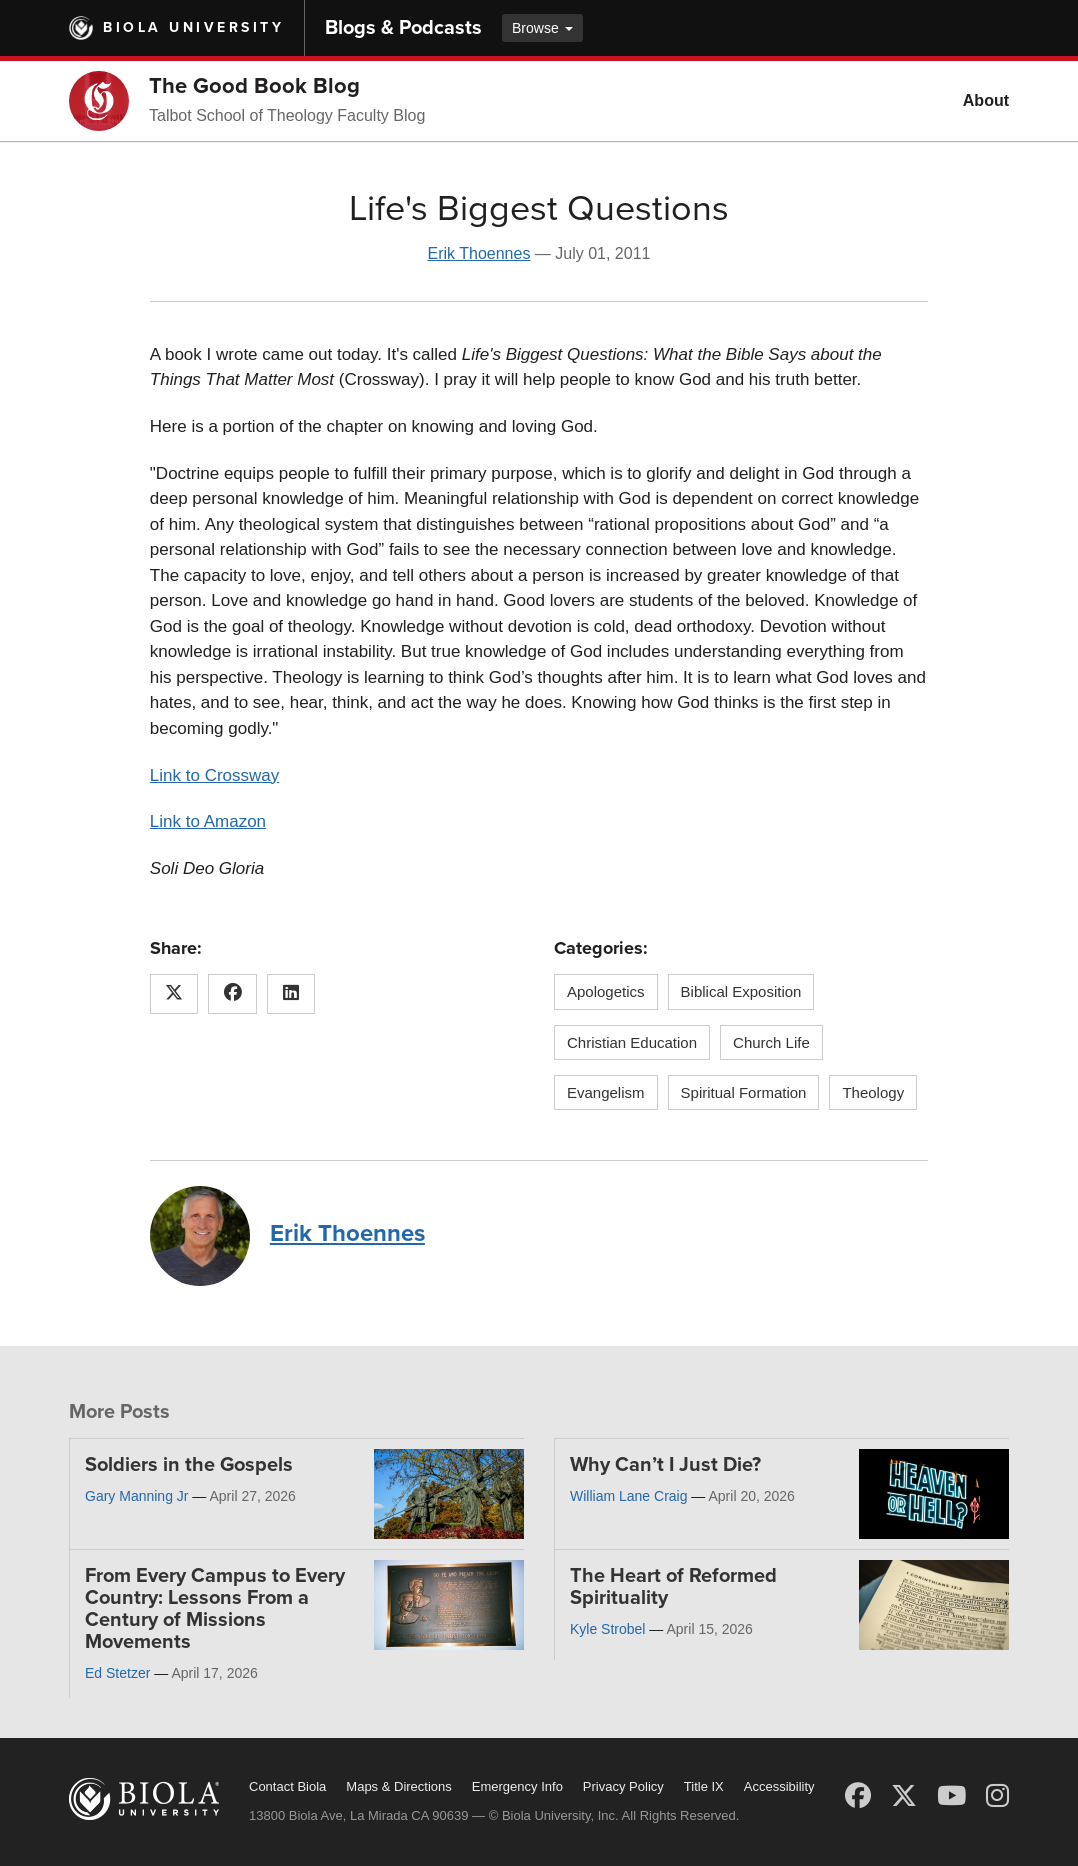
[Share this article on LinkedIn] (291, 994)
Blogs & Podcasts (403, 28)
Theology (873, 1092)
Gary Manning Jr (136, 1496)
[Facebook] (858, 1796)
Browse (542, 28)
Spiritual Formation (744, 1092)
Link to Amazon (208, 821)
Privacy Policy (623, 1786)
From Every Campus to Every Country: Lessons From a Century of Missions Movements (215, 1609)
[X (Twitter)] (904, 1796)
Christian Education (632, 1042)
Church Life (771, 1042)
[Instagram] (997, 1796)
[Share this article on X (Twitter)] (174, 994)
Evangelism (606, 1092)
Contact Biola (287, 1786)
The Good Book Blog (254, 86)
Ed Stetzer (117, 1673)
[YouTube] (951, 1796)
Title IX (704, 1786)
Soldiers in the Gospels (189, 1465)
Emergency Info (517, 1786)
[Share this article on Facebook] (232, 994)
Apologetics (606, 991)
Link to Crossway (214, 775)
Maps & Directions (398, 1786)
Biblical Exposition (741, 991)
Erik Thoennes (479, 253)
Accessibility (779, 1786)
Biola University (193, 27)
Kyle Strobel (607, 1629)
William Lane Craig (628, 1496)
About (986, 100)
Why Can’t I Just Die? (665, 1465)
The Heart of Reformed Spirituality (673, 1587)
